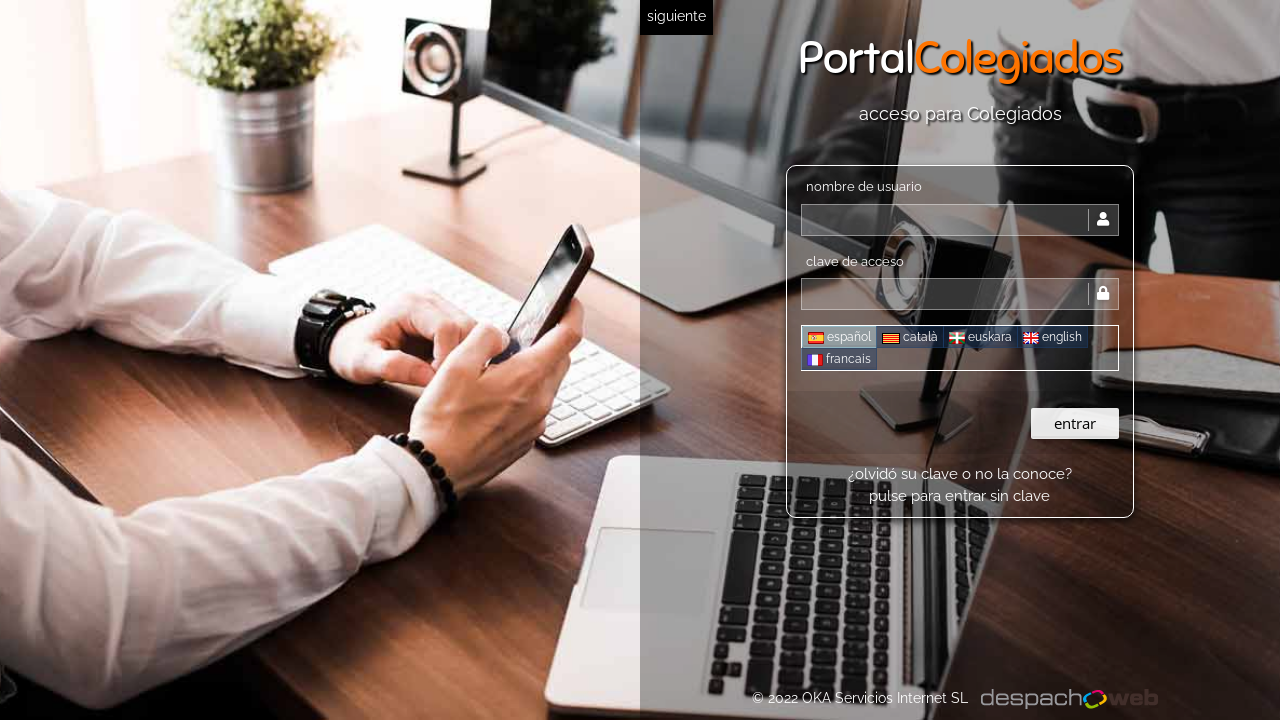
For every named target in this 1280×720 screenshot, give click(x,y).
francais (839, 359)
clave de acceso (855, 261)
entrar (1075, 423)
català (910, 337)
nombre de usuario (864, 186)
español (839, 337)
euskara (980, 337)
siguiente (676, 16)
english (1052, 337)
